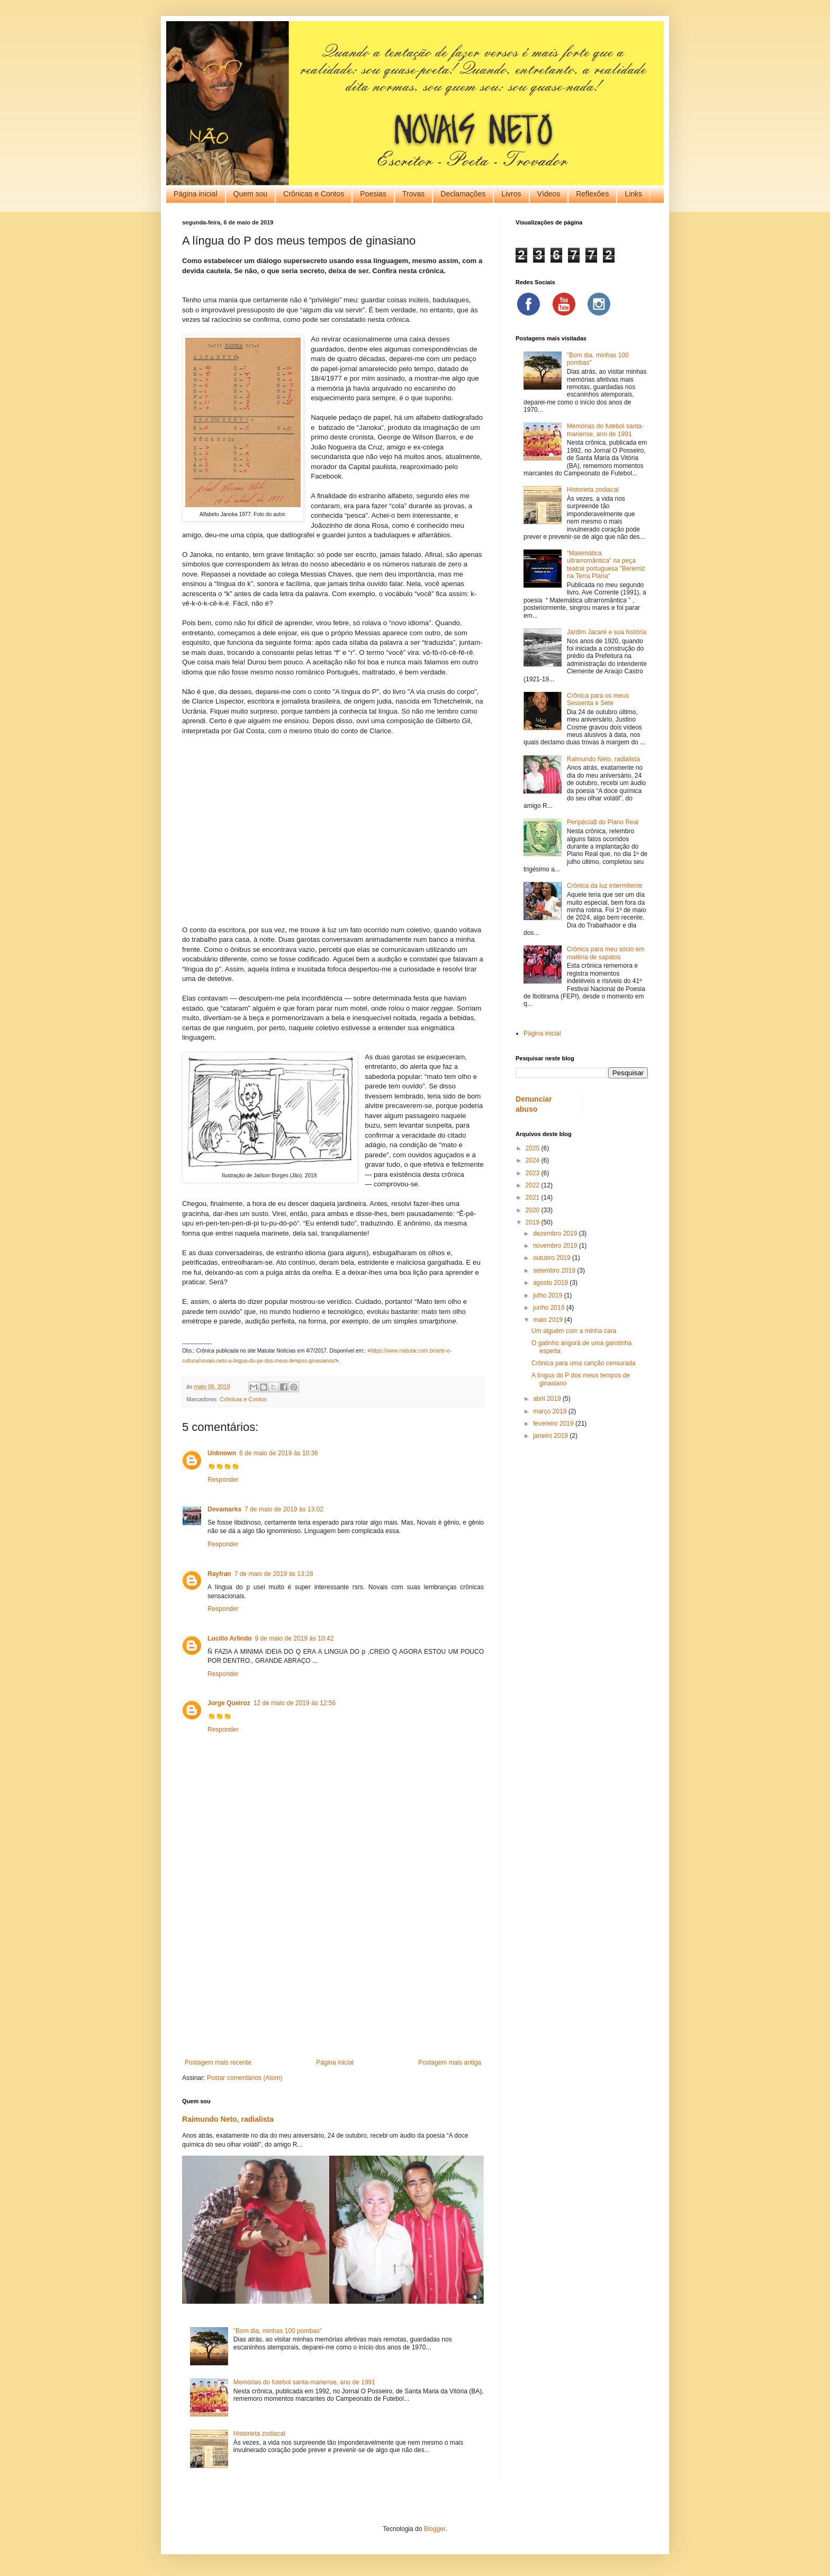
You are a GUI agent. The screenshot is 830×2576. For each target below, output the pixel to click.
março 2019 (551, 1411)
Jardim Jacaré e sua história (606, 632)
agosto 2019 (551, 1282)
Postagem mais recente (218, 2062)
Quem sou (250, 194)
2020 (534, 1210)
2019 (534, 1222)
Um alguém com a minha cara (573, 1331)
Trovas (413, 194)
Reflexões (592, 194)
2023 (534, 1173)
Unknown (222, 1453)
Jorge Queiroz (229, 1703)
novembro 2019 (556, 1245)
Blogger (435, 2529)
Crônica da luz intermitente (605, 885)
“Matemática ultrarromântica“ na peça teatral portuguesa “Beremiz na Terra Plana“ (606, 565)
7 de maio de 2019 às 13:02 (284, 1509)
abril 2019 (548, 1398)
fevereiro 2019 (554, 1423)
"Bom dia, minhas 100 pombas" (277, 2331)
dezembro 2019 (556, 1233)
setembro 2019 (555, 1270)
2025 (534, 1148)
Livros (511, 194)
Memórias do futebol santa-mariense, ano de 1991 (304, 2382)
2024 (534, 1160)
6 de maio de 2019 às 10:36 (278, 1453)
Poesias (373, 194)
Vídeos (549, 194)
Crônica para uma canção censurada (583, 1363)
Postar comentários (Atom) (245, 2078)
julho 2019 (548, 1295)
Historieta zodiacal (259, 2433)
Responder (223, 1479)
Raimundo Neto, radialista (228, 2119)
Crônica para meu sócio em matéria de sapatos (606, 952)
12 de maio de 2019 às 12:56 (295, 1703)
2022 (534, 1185)
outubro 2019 (552, 1258)
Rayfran (219, 1574)
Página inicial (196, 194)
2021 (534, 1197)
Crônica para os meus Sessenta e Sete (598, 699)
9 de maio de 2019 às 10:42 (294, 1638)
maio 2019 (548, 1319)
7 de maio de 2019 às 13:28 (273, 1574)
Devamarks (224, 1509)
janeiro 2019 (551, 1435)
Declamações (462, 194)
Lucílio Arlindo (230, 1638)
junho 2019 (549, 1307)
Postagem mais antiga (449, 2062)
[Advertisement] (333, 1971)
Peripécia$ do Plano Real (602, 822)
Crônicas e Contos (313, 194)
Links (633, 194)
